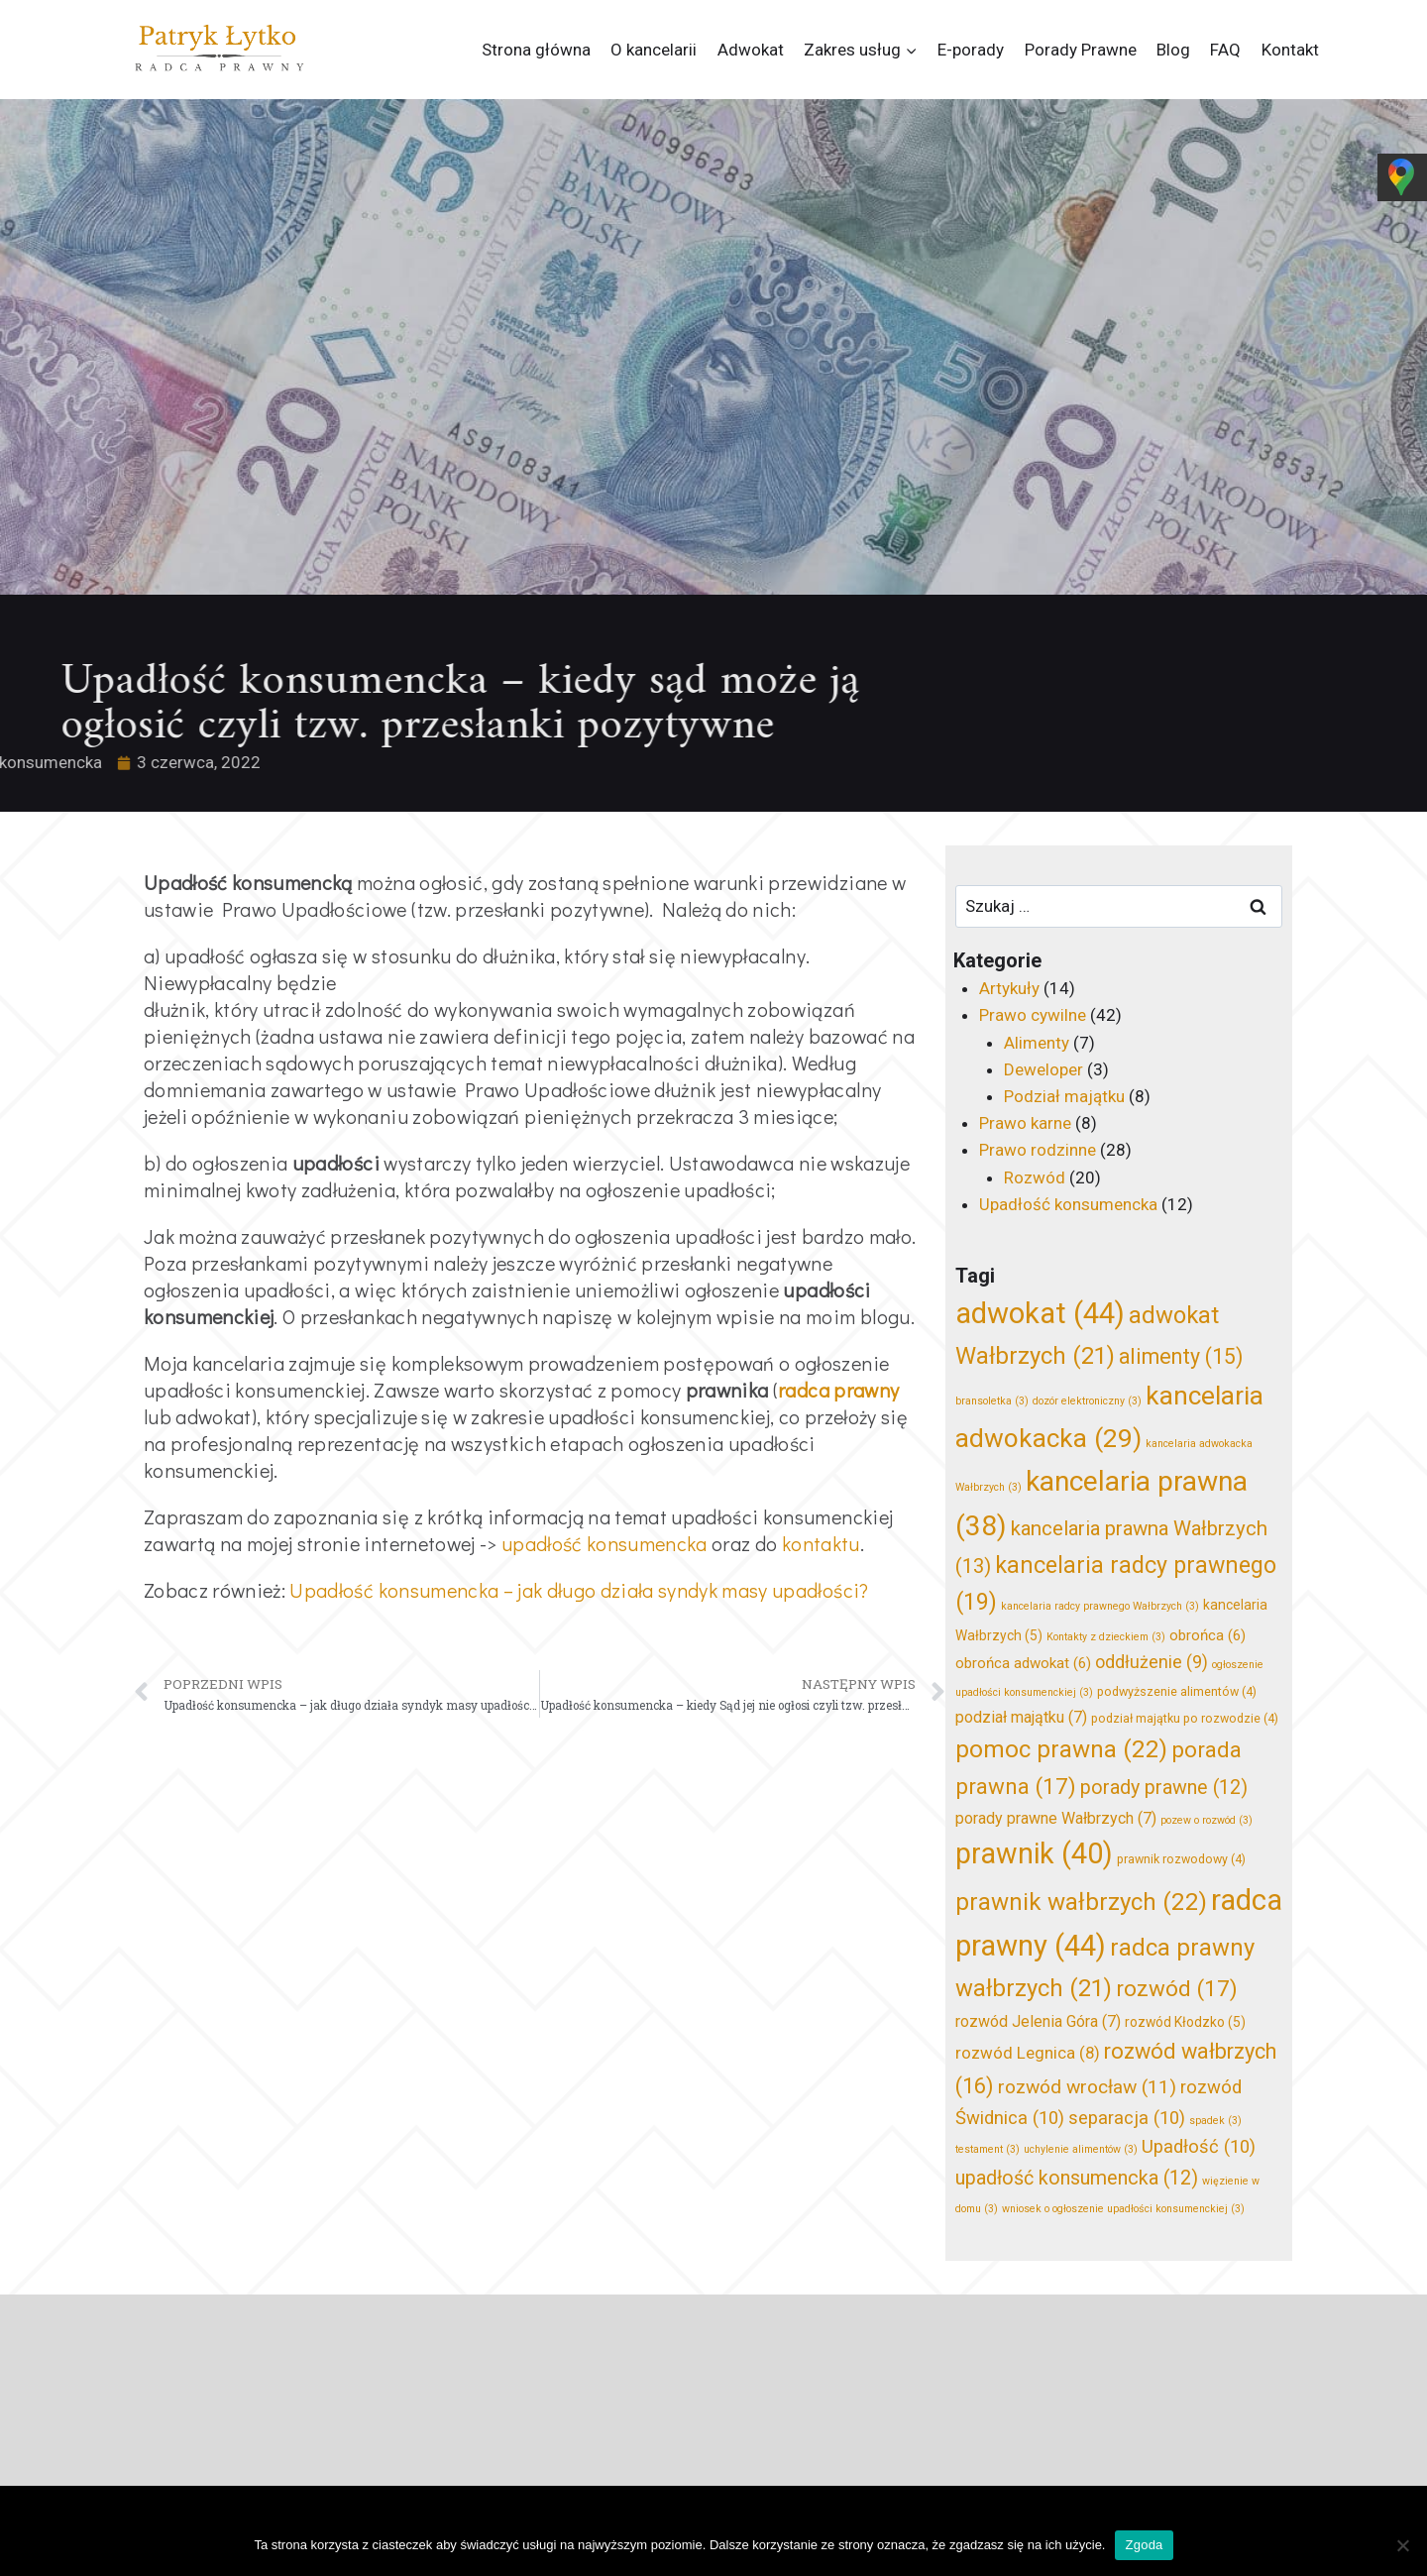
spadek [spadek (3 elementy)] (1215, 2120)
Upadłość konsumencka (1068, 1204)
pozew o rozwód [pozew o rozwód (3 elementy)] (1206, 1820)
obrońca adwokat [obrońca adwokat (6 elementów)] (1023, 1663)
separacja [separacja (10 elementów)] (1126, 2118)
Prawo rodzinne (1037, 1150)
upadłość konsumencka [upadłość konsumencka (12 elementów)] (1076, 2178)
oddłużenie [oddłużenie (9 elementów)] (1151, 1662)
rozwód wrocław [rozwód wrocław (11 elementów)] (1087, 2086)
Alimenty (1036, 1043)
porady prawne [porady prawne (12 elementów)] (1164, 1787)
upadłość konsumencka (604, 1543)
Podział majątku (1064, 1096)
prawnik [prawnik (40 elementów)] (1034, 1853)
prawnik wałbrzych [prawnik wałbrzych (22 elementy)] (1081, 1902)
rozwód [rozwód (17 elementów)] (1177, 1988)
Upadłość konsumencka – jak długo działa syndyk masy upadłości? (578, 1590)
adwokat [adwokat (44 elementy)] (1040, 1313)
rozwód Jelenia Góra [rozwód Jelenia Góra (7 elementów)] (1038, 2021)
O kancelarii (653, 49)
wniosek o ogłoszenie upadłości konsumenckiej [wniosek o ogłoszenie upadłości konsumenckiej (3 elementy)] (1123, 2208)
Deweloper (1043, 1069)
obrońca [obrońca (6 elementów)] (1207, 1635)
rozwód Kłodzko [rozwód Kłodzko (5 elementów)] (1185, 2022)
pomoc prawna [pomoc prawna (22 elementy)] (1061, 1749)
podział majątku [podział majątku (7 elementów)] (1021, 1717)
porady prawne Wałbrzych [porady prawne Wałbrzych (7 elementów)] (1055, 1818)
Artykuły (1009, 988)
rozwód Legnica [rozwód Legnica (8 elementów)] (1027, 2053)
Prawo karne (1025, 1123)
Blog (1173, 49)
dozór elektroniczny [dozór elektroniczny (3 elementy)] (1087, 1401)
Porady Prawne (1081, 49)
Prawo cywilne (1032, 1015)
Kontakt (1290, 49)
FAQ (1225, 49)
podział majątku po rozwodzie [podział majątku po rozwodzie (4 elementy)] (1184, 1718)
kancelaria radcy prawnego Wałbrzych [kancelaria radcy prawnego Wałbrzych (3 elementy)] (1100, 1606)
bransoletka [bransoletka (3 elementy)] (992, 1401)
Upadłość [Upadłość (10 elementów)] (1199, 2147)
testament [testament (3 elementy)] (987, 2149)
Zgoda (1143, 2544)
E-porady (970, 49)
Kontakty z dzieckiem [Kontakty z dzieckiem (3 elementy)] (1105, 1636)
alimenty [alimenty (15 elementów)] (1181, 1356)
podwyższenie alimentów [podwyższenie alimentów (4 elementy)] (1177, 1691)
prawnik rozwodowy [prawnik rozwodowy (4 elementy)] (1181, 1858)
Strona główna (536, 49)
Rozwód (1034, 1177)
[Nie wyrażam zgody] (1402, 2545)
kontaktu (821, 1543)
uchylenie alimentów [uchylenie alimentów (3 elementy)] (1081, 2149)
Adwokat (750, 49)
